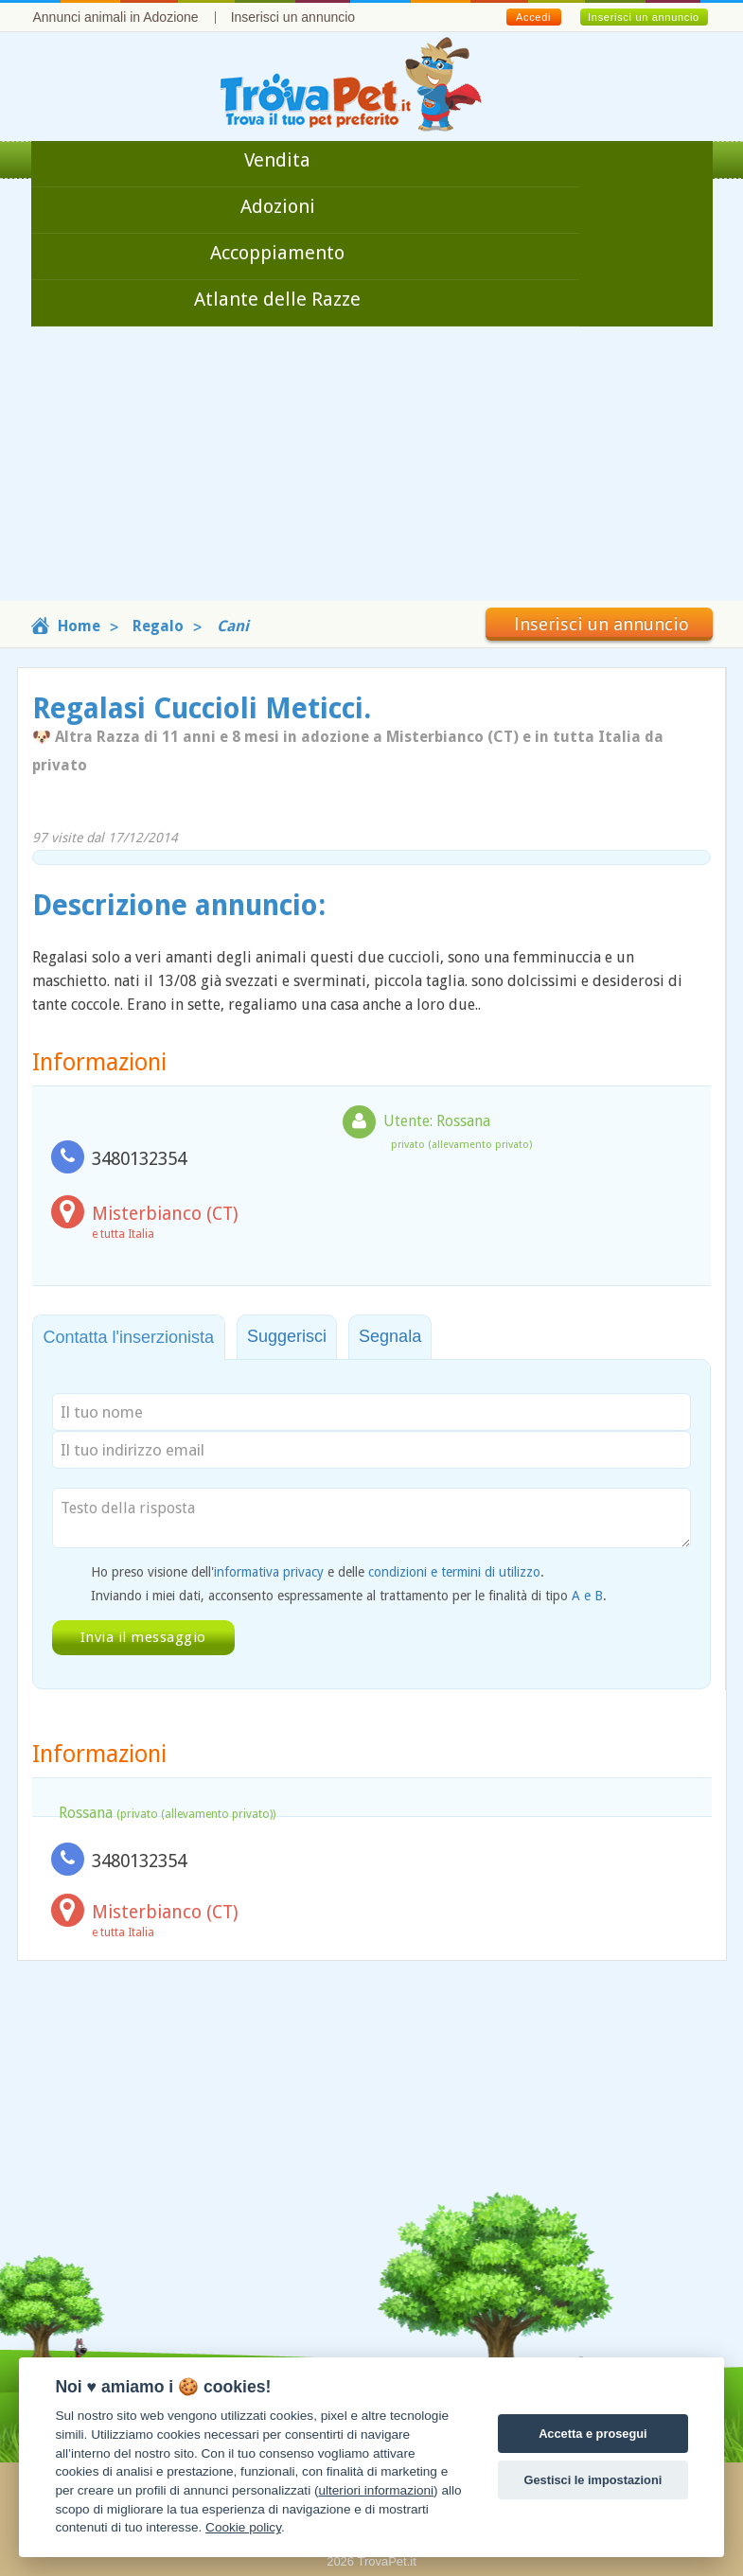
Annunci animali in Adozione (116, 17)
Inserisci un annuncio (293, 17)
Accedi (533, 17)
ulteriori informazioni (375, 2490)
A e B (587, 1595)
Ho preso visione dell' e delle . (317, 1571)
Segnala (390, 1336)
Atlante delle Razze (277, 299)
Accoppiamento (277, 252)
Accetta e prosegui (593, 2433)
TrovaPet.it (386, 2561)
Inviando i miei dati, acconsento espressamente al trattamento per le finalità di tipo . (349, 1595)
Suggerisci (287, 1336)
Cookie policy (243, 2527)
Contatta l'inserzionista (129, 1337)
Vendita (277, 160)
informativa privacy (269, 1571)
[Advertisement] (371, 468)
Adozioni (277, 206)
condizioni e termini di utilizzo (454, 1571)
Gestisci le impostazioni (592, 2480)
